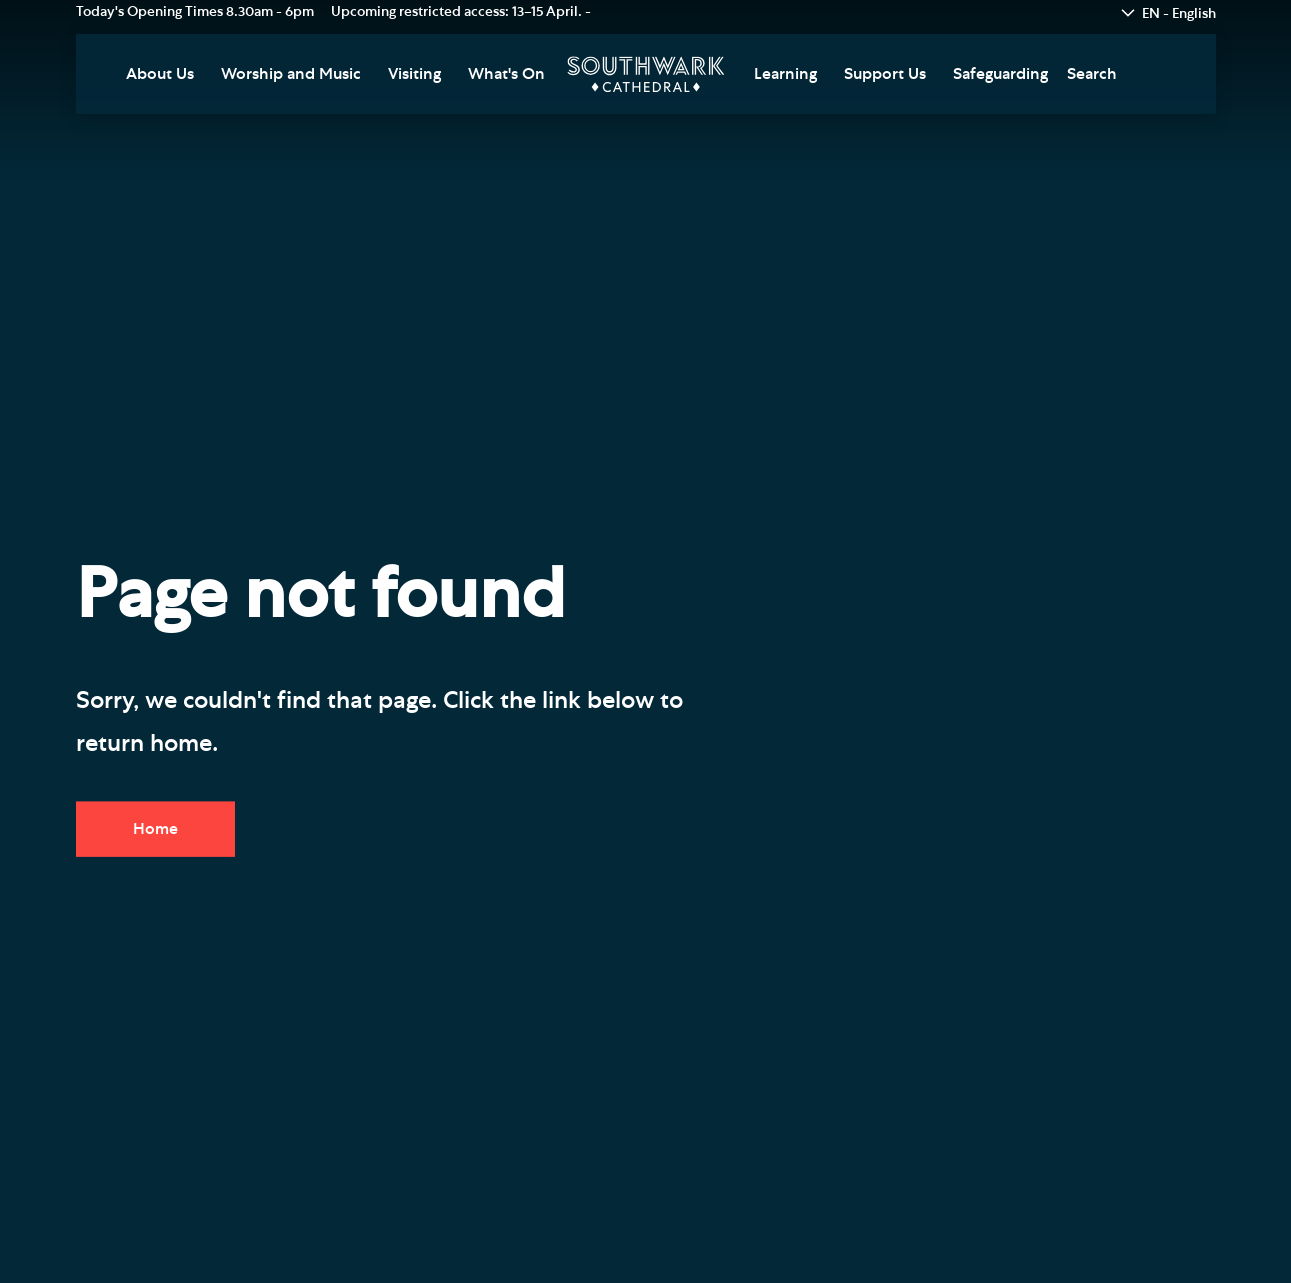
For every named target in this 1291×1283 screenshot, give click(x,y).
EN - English (1179, 14)
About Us (160, 74)
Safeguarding (1000, 74)
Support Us (885, 74)
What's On (506, 74)
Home (155, 829)
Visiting (414, 74)
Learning (785, 74)
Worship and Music (291, 74)
